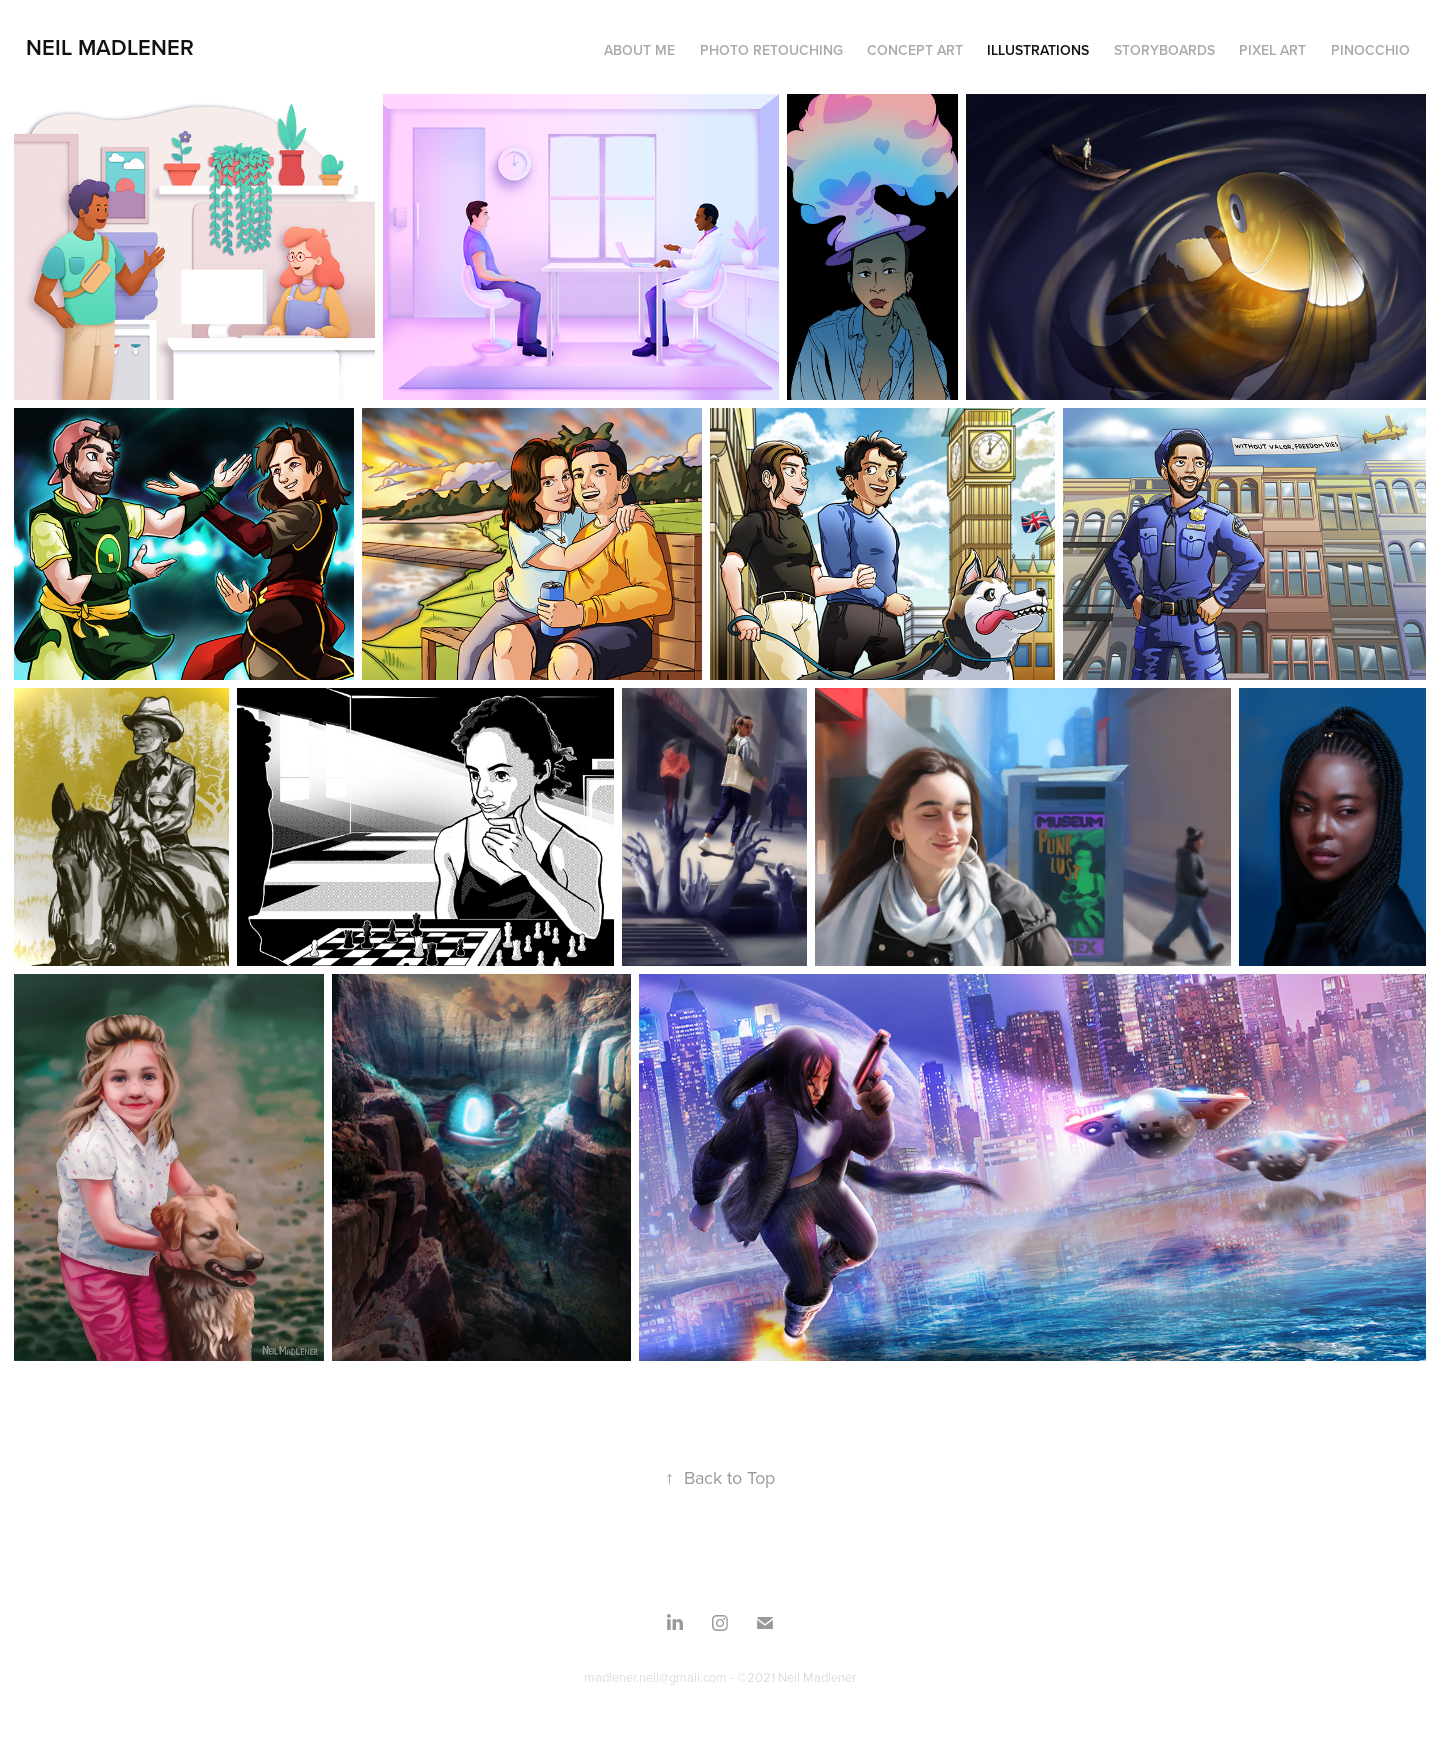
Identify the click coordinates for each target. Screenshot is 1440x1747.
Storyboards (1164, 50)
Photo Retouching (771, 50)
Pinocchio (1370, 50)
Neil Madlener (110, 47)
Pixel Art (1272, 50)
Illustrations (1038, 50)
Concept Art (915, 50)
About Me (639, 50)
